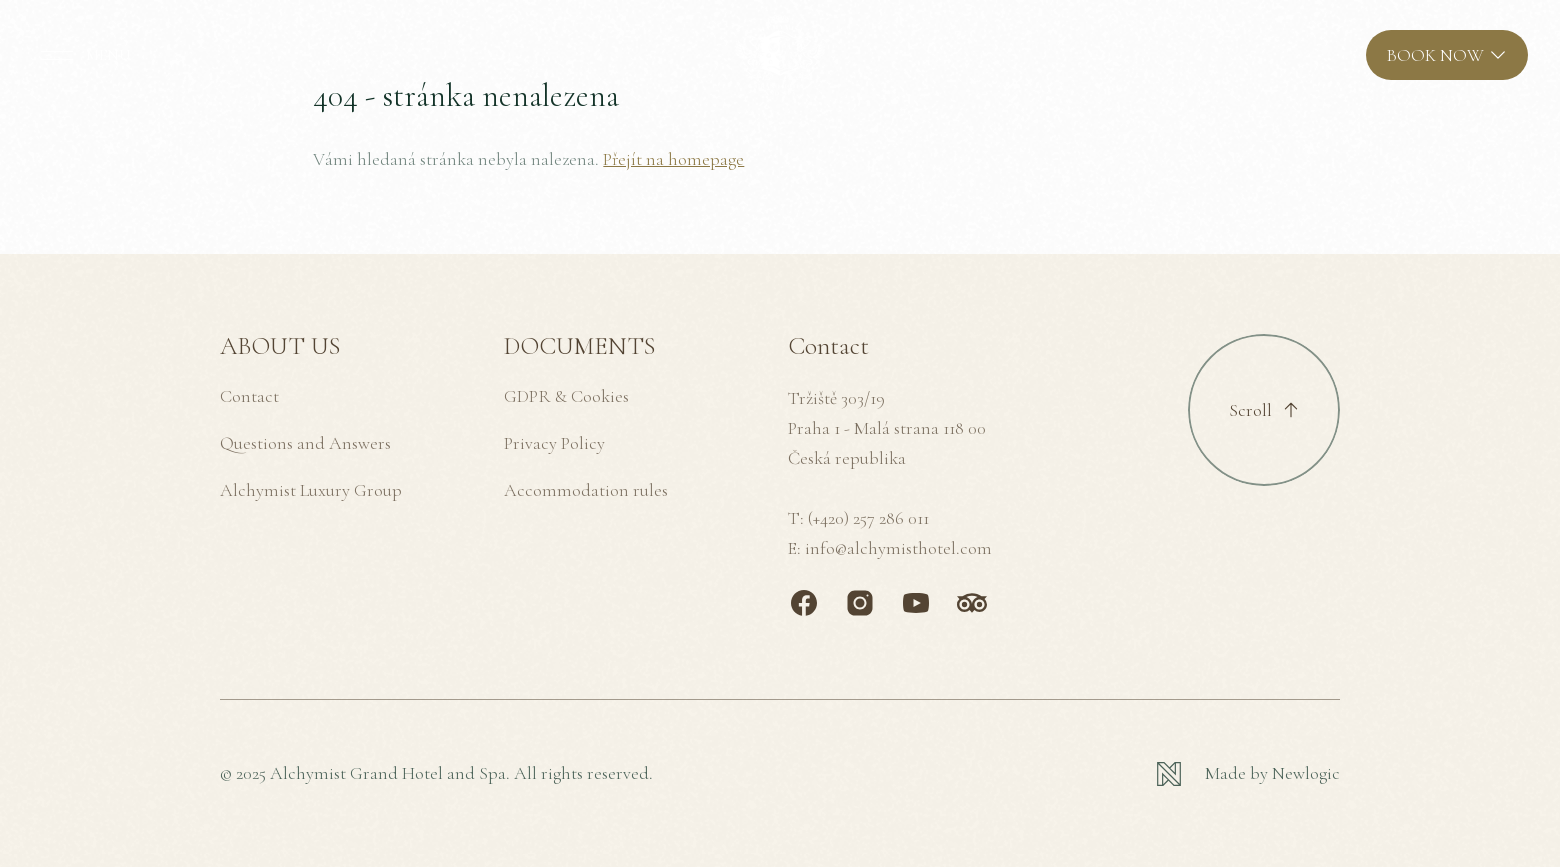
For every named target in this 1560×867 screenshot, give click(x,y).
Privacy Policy (554, 443)
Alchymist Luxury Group (311, 490)
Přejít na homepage (673, 159)
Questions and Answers (305, 443)
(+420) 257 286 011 (868, 518)
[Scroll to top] (1264, 410)
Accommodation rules (586, 490)
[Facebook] (804, 603)
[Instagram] (860, 603)
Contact (249, 396)
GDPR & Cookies (566, 396)
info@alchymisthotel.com (898, 548)
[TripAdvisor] (972, 603)
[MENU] (81, 55)
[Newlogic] (1248, 773)
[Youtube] (916, 603)
